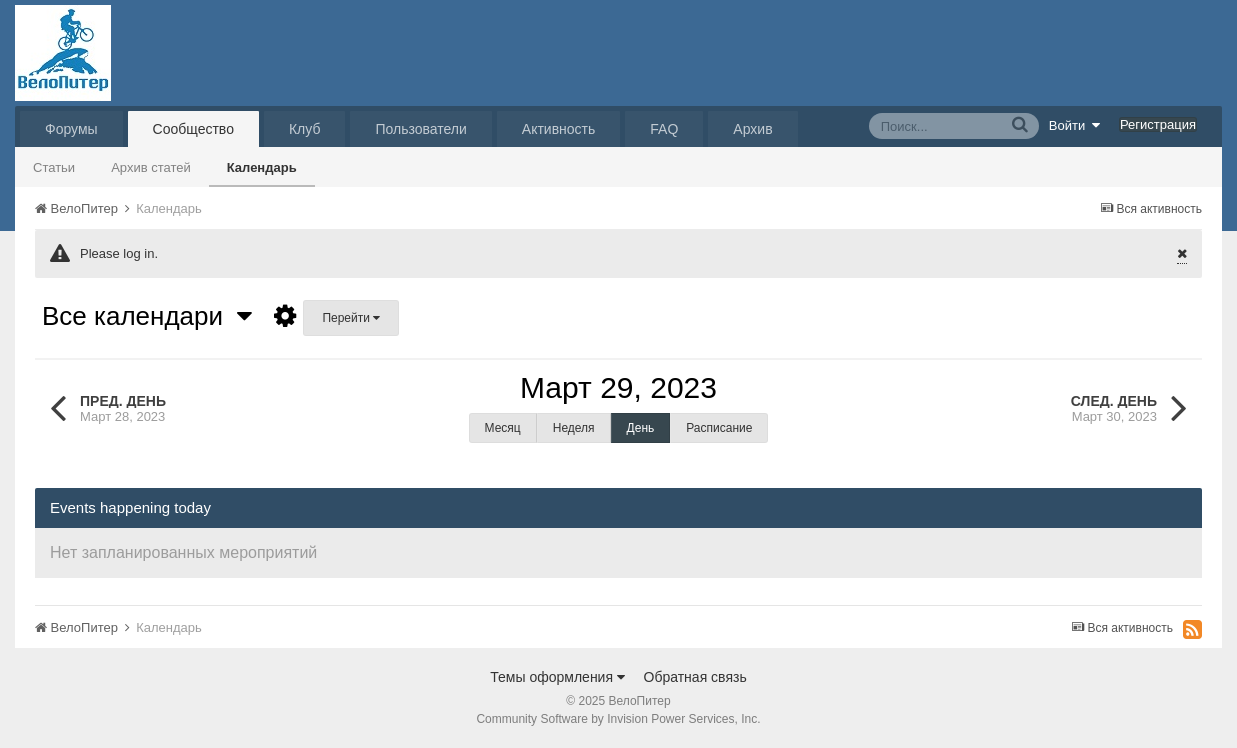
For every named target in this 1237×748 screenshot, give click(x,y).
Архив (752, 129)
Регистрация (1158, 124)
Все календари (147, 316)
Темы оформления (557, 677)
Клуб (305, 129)
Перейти (351, 318)
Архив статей (151, 167)
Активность (559, 129)
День (641, 428)
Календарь (262, 167)
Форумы (71, 129)
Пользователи (420, 129)
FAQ (664, 129)
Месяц (503, 428)
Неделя (574, 428)
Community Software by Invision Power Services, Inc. (618, 719)
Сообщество (193, 129)
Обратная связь (695, 677)
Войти (1075, 125)
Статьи (54, 167)
